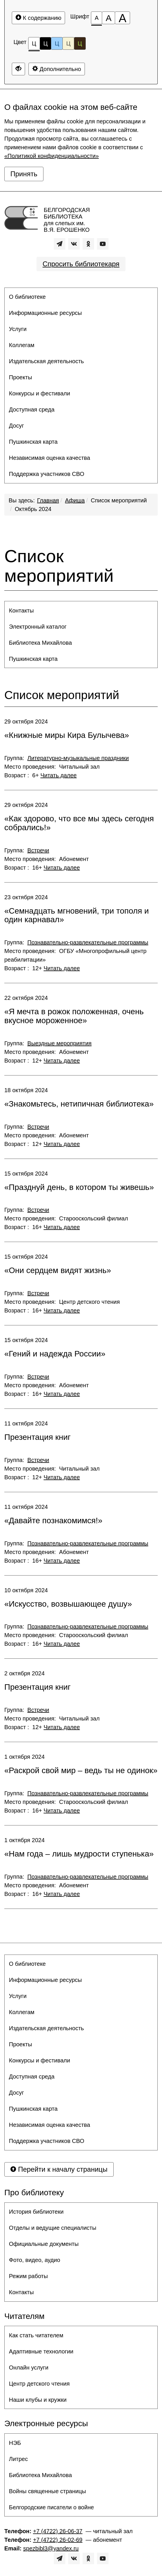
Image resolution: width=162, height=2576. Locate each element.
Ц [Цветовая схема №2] (45, 43)
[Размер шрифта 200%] (122, 18)
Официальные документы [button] (44, 2244)
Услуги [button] (18, 329)
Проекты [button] (20, 377)
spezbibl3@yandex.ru (51, 2548)
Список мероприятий (119, 500)
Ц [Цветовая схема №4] (68, 43)
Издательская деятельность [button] (46, 361)
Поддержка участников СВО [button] (46, 474)
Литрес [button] (18, 2459)
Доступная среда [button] (31, 409)
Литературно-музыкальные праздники (78, 758)
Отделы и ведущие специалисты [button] (52, 2228)
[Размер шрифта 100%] (96, 18)
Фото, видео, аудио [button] (34, 2260)
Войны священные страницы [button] (47, 2491)
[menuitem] (81, 297)
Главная (48, 500)
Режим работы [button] (28, 2276)
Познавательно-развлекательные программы (87, 942)
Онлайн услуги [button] (28, 2367)
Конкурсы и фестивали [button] (39, 393)
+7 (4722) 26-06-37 (58, 2531)
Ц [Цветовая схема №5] (80, 43)
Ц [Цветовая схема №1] (34, 45)
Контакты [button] (21, 610)
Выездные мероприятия (59, 1043)
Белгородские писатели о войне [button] (51, 2507)
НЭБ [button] (15, 2443)
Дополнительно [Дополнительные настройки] (56, 69)
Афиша (75, 500)
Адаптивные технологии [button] (41, 2351)
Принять (23, 174)
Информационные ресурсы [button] (45, 313)
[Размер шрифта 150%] (108, 18)
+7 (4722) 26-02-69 (58, 2540)
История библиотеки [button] (36, 2211)
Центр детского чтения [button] (39, 2383)
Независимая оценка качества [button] (49, 458)
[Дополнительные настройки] (18, 69)
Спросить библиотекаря (81, 264)
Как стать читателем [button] (36, 2335)
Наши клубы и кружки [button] (38, 2400)
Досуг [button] (16, 425)
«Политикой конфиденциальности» (51, 156)
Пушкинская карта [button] (33, 442)
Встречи (38, 850)
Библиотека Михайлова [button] (40, 643)
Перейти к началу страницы (59, 2169)
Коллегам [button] (22, 345)
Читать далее (58, 775)
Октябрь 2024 (33, 509)
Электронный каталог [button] (37, 626)
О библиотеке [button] (27, 297)
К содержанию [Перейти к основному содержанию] (38, 17)
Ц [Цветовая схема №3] (57, 43)
